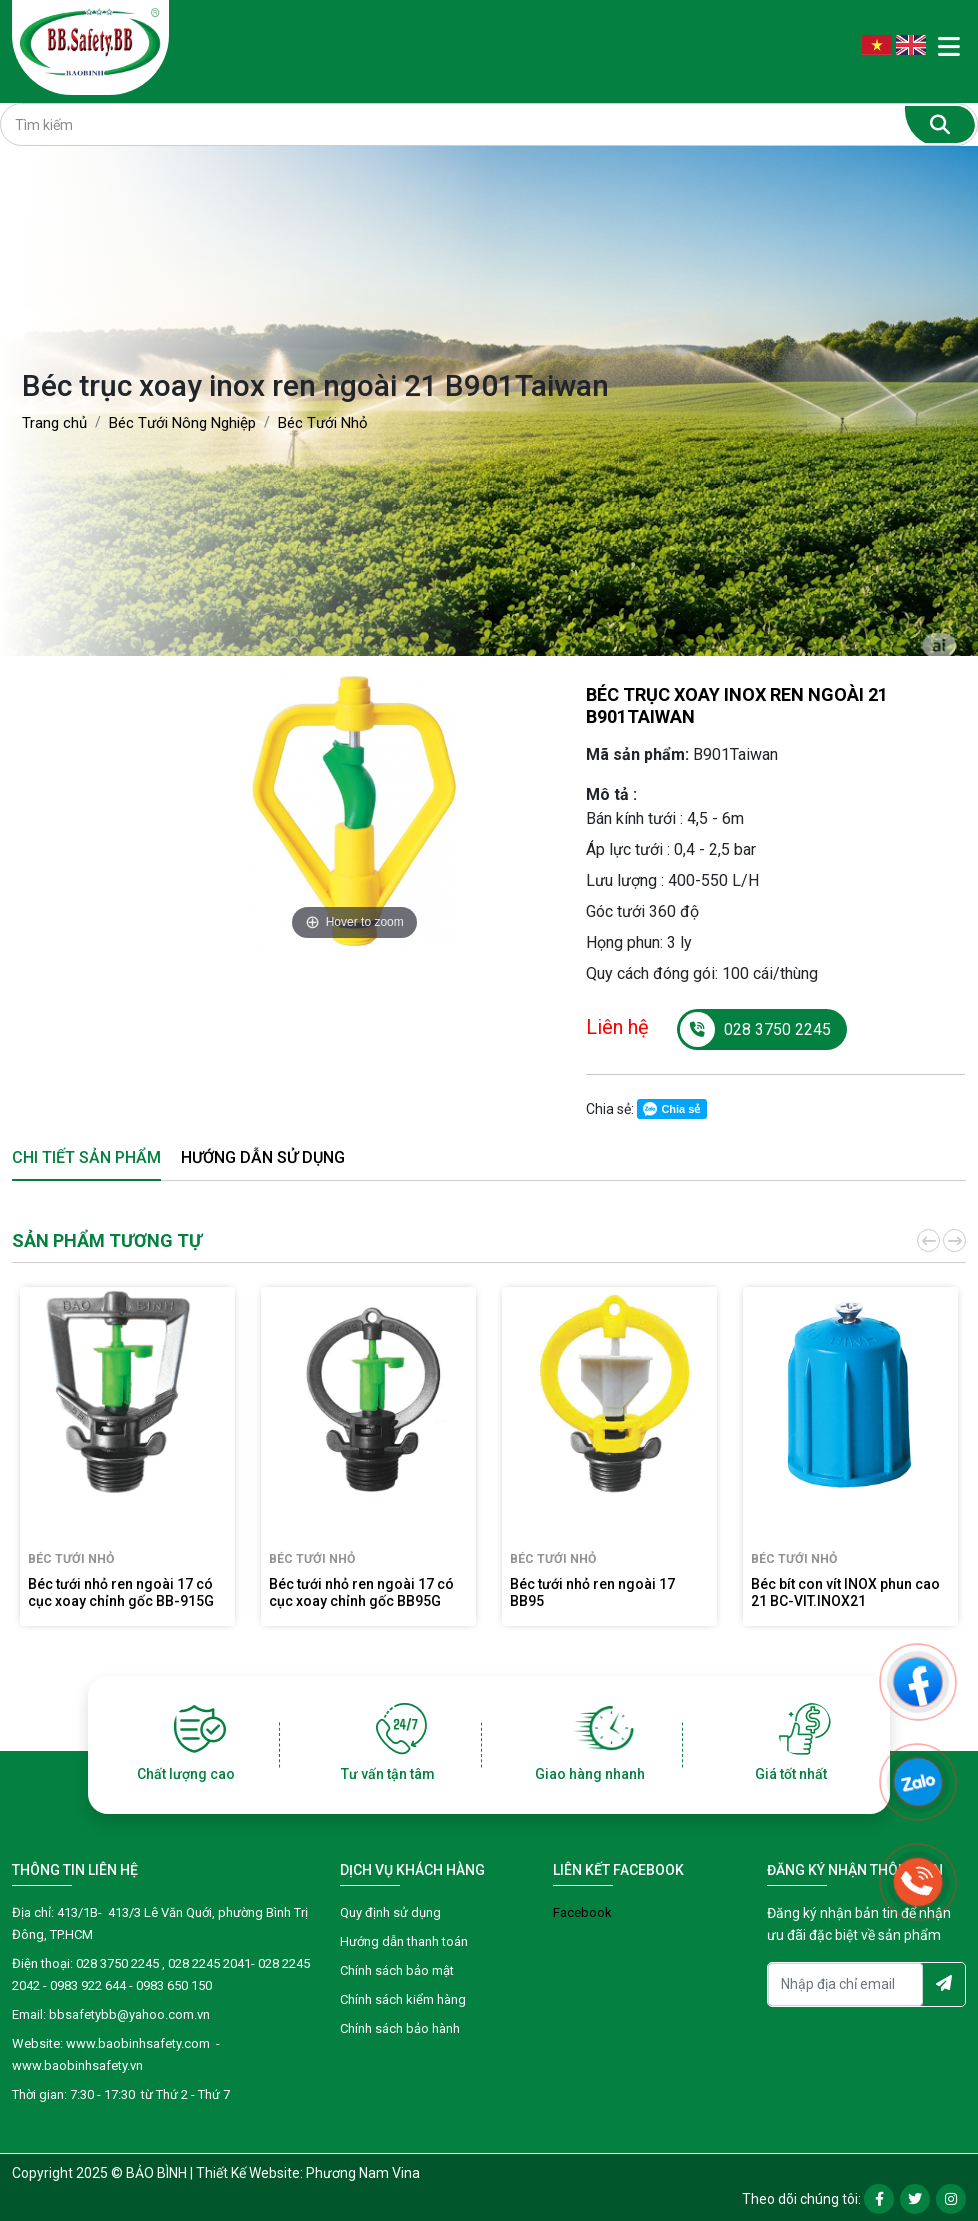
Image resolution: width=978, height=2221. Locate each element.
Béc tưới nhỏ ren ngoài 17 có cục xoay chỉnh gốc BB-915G (121, 1592)
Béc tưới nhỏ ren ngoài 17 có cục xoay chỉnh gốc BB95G (361, 1592)
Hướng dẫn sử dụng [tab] (263, 1157)
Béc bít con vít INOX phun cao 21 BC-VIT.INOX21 (845, 1592)
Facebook (582, 1912)
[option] (354, 811)
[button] (927, 1240)
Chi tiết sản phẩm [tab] (86, 1157)
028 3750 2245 (755, 1029)
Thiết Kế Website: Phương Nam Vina (308, 2173)
